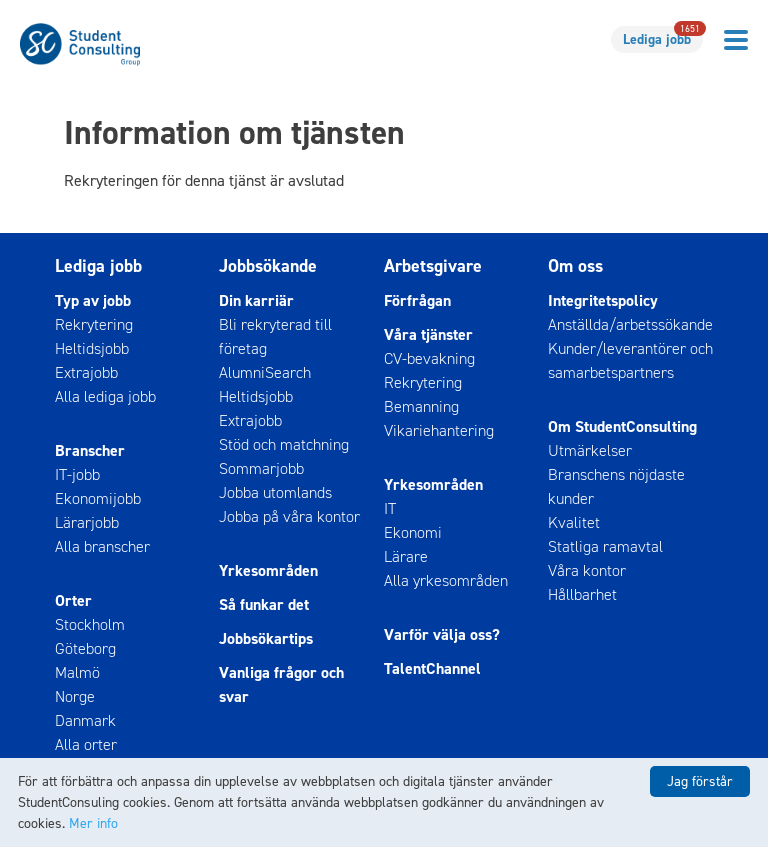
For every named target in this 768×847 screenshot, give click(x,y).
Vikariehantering (439, 430)
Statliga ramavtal (605, 546)
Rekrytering (94, 324)
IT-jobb (77, 474)
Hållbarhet (582, 594)
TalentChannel (432, 668)
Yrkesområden (268, 570)
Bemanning (421, 406)
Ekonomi (413, 532)
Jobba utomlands (275, 492)
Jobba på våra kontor (289, 516)
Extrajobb (86, 372)
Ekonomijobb (98, 498)
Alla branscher (102, 546)
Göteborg (85, 648)
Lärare (406, 556)
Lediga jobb (663, 37)
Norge (75, 696)
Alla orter (86, 744)
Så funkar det (264, 604)
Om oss (575, 266)
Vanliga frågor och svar (281, 684)
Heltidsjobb (92, 348)
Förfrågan (417, 300)
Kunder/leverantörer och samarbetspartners (630, 360)
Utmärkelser (590, 450)
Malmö (77, 672)
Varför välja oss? (442, 634)
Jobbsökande (268, 266)
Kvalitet (574, 522)
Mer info (93, 823)
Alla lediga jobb (105, 396)
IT (390, 508)
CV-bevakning (429, 358)
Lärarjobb (87, 522)
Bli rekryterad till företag (275, 336)
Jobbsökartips (266, 638)
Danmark (85, 720)
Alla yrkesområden (446, 580)
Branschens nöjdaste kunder (616, 486)
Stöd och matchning (284, 444)
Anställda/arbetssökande (630, 324)
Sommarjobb (261, 468)
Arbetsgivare (433, 266)
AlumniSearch (265, 372)
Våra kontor (587, 570)
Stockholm (90, 624)
